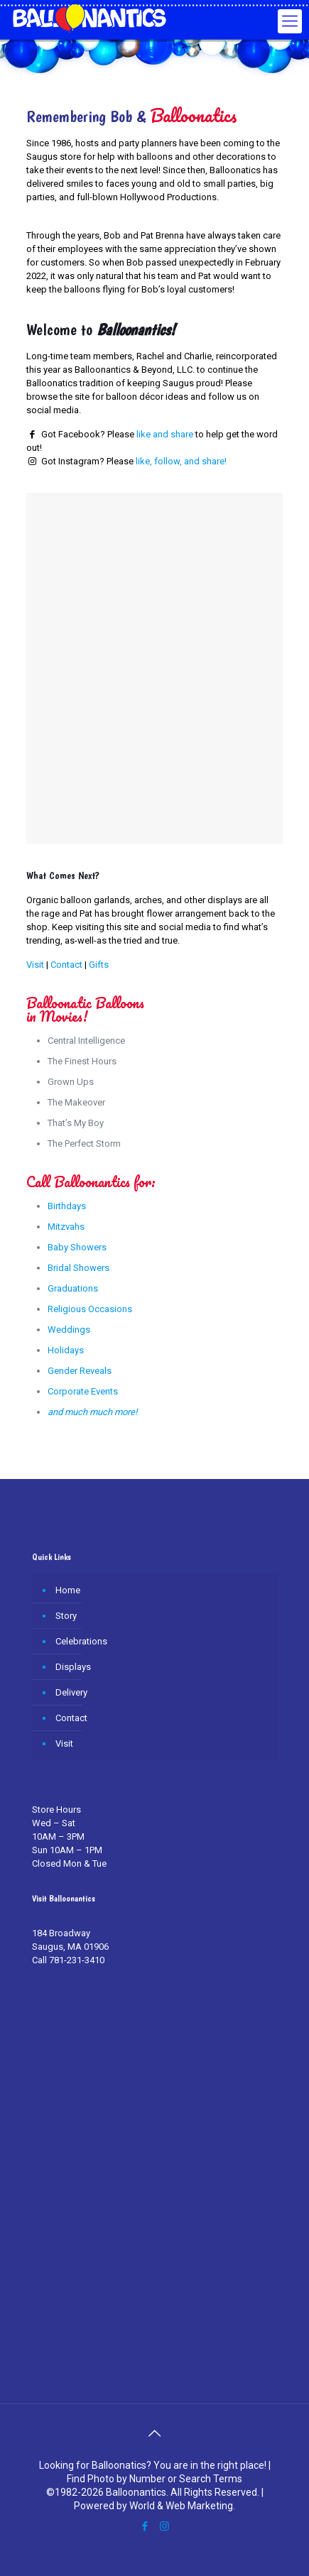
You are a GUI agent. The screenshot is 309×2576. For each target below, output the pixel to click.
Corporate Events (83, 1391)
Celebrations (81, 1641)
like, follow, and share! (181, 461)
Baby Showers (77, 1247)
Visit (35, 964)
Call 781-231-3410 (68, 1960)
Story (66, 1615)
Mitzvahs (66, 1226)
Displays (73, 1666)
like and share (164, 434)
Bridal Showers (78, 1267)
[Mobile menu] (290, 21)
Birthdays (67, 1206)
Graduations (73, 1288)
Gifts (99, 964)
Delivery (71, 1692)
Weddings (69, 1329)
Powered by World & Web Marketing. (154, 2505)
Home (67, 1590)
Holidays (66, 1350)
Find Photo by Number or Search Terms (154, 2478)
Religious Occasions (90, 1309)
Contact (66, 964)
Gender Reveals (80, 1370)
